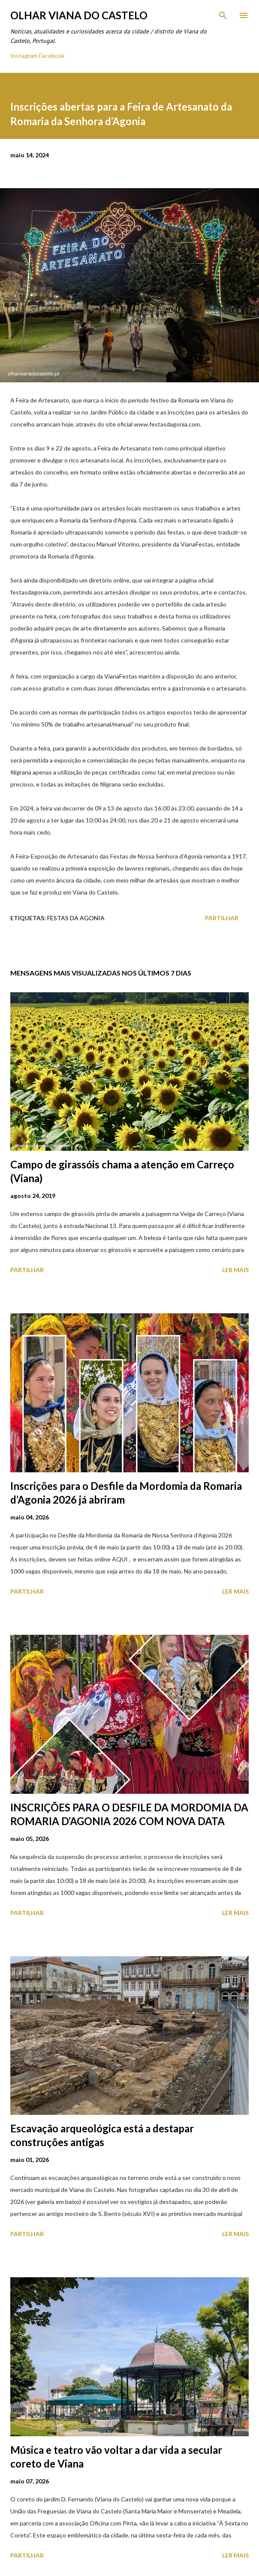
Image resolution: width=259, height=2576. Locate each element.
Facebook (52, 55)
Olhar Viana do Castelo (79, 15)
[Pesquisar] (223, 15)
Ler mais (235, 1269)
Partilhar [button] (221, 918)
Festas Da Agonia (76, 918)
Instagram (24, 55)
